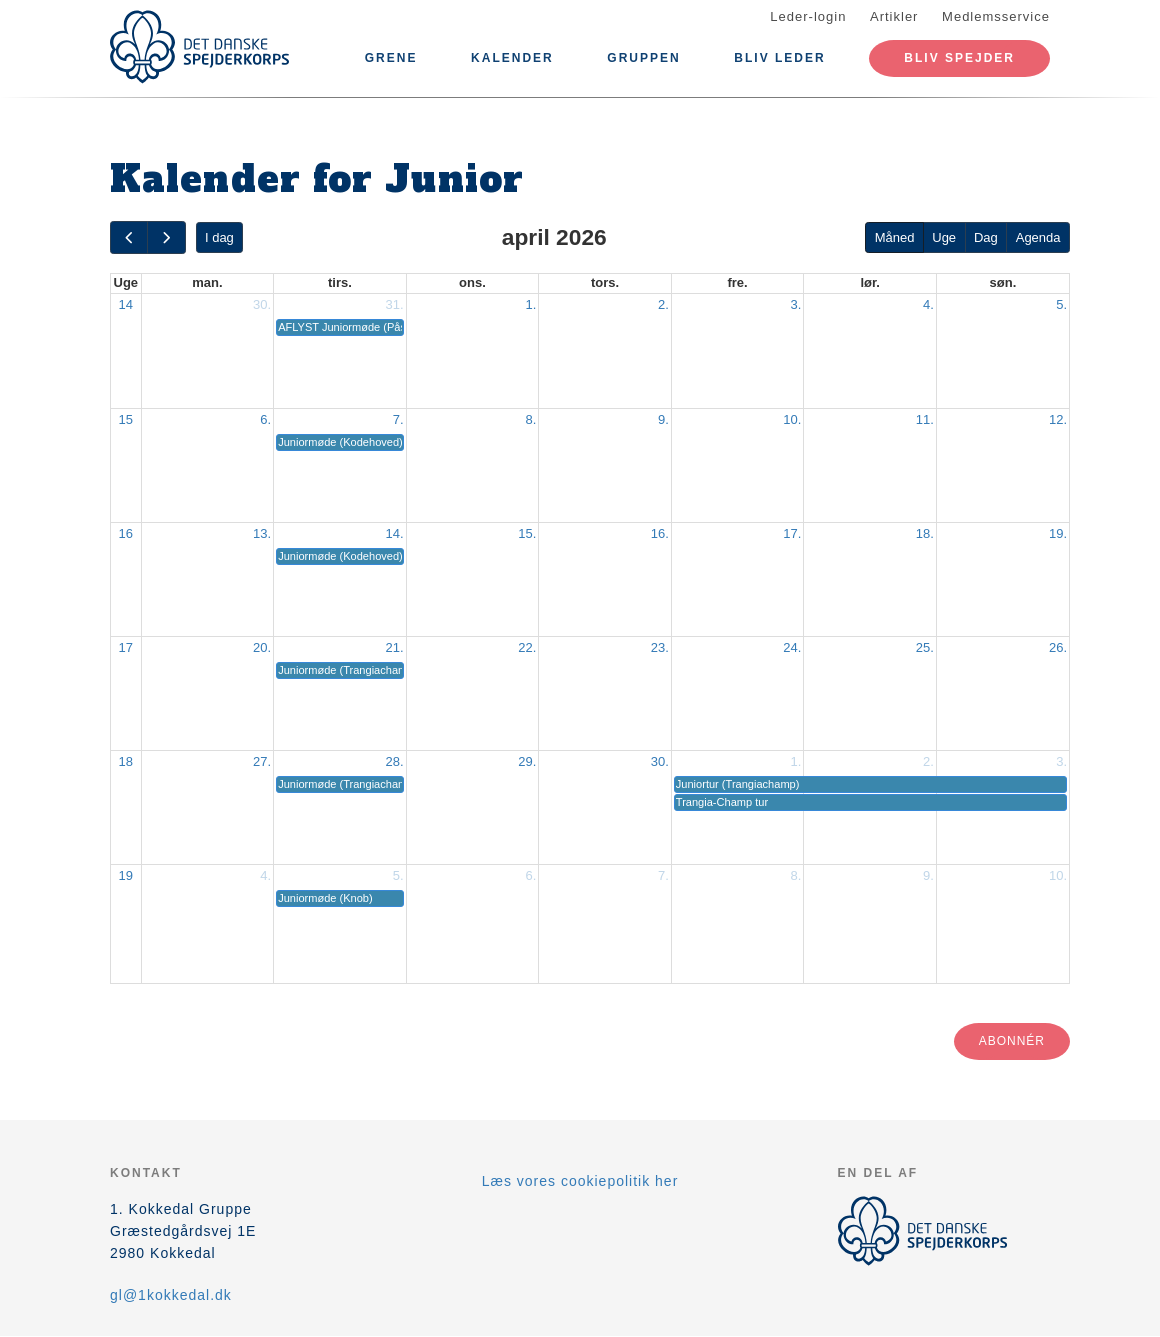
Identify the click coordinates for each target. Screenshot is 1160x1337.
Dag (986, 237)
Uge (944, 237)
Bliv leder (779, 58)
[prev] (129, 237)
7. (398, 419)
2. (663, 304)
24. (792, 647)
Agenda (1038, 237)
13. (262, 533)
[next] (166, 237)
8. (530, 419)
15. (527, 533)
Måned (895, 237)
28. (395, 761)
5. (1061, 304)
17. (792, 533)
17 (126, 647)
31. (395, 304)
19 (126, 875)
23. (660, 647)
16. (660, 533)
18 (126, 761)
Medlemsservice (996, 16)
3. (796, 304)
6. (265, 419)
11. (925, 419)
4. (928, 304)
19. (1058, 533)
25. (925, 647)
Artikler (894, 16)
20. (262, 647)
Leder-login (808, 16)
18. (925, 533)
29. (527, 761)
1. (530, 304)
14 (126, 304)
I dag (219, 237)
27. (262, 761)
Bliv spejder (959, 58)
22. (527, 647)
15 (126, 419)
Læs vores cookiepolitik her (580, 1181)
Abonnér (1012, 1041)
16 (126, 533)
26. (1058, 647)
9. (663, 419)
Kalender (512, 58)
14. (395, 533)
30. (262, 304)
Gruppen (643, 58)
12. (1058, 419)
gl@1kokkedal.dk (171, 1295)
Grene (391, 58)
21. (395, 647)
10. (792, 419)
